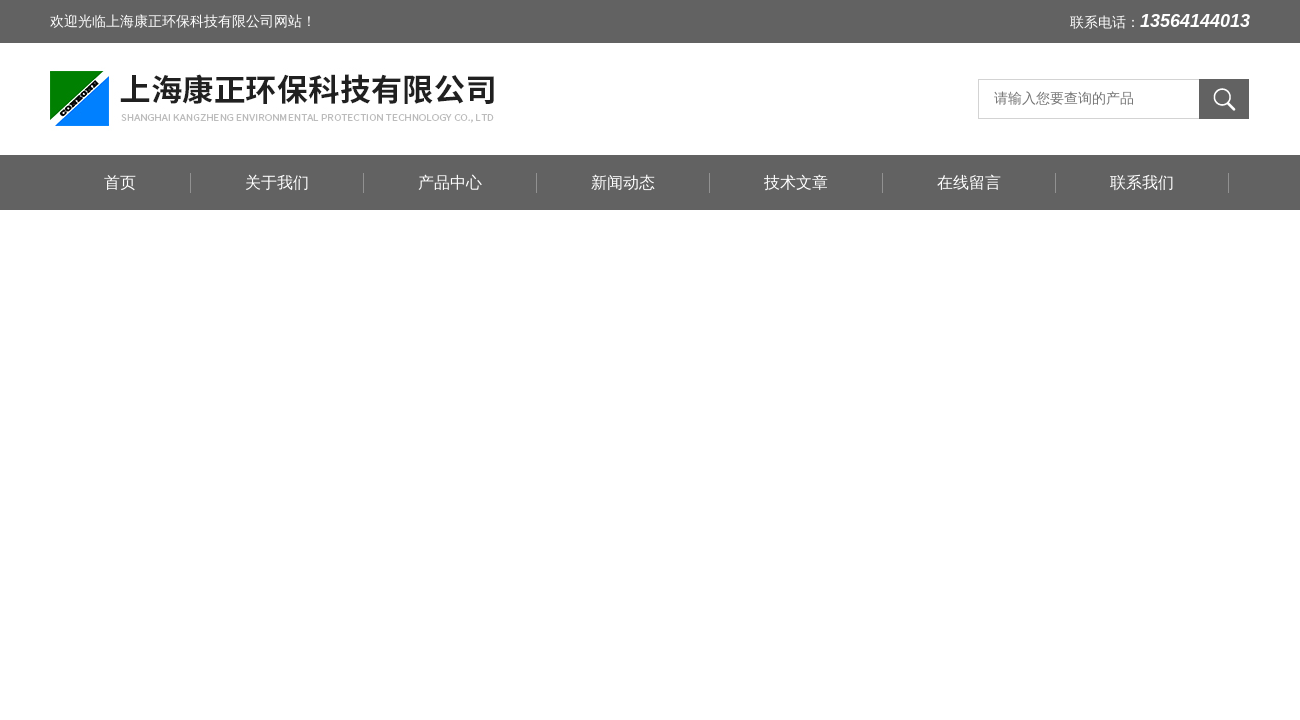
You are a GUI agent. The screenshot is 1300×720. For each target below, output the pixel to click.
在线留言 (969, 182)
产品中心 (450, 182)
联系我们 (1142, 182)
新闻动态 (623, 182)
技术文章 (796, 182)
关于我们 (277, 182)
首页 (120, 182)
